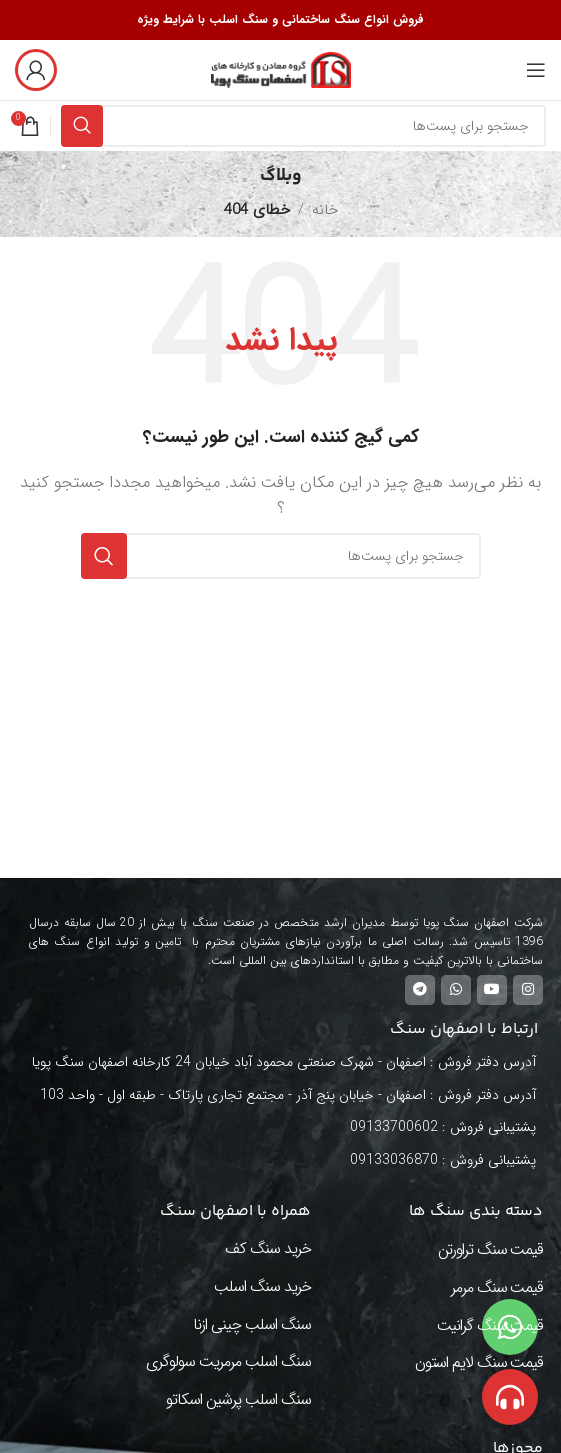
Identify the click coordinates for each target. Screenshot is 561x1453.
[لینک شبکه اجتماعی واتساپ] (456, 990)
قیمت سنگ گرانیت (490, 1325)
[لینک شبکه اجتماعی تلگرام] (420, 990)
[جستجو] (303, 126)
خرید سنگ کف (268, 1248)
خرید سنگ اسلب (262, 1286)
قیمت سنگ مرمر (497, 1287)
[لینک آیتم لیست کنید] (289, 1127)
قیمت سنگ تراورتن (490, 1249)
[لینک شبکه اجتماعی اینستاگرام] (528, 990)
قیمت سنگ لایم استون (479, 1362)
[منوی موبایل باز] (536, 70)
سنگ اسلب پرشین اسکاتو (238, 1399)
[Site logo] (281, 69)
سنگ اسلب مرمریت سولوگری (228, 1361)
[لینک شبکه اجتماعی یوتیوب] (492, 990)
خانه (325, 210)
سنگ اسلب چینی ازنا (252, 1324)
